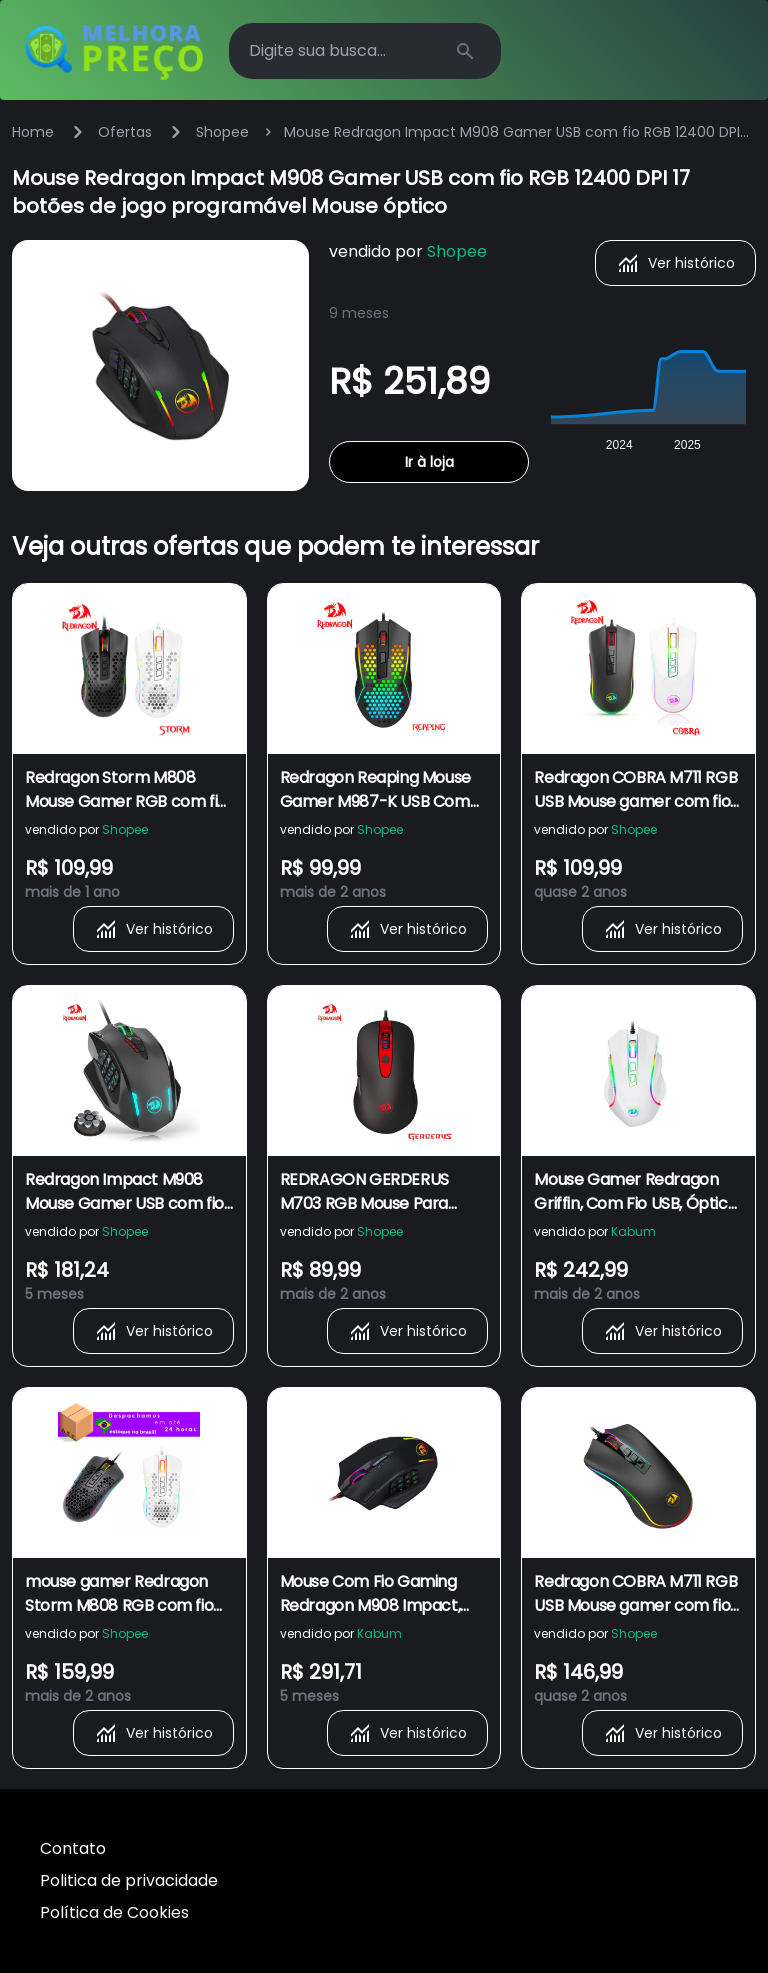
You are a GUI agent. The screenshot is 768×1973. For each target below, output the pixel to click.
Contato (73, 1848)
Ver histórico (675, 263)
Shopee (222, 132)
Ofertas (125, 132)
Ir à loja (429, 462)
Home (33, 132)
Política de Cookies (114, 1912)
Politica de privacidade (129, 1880)
